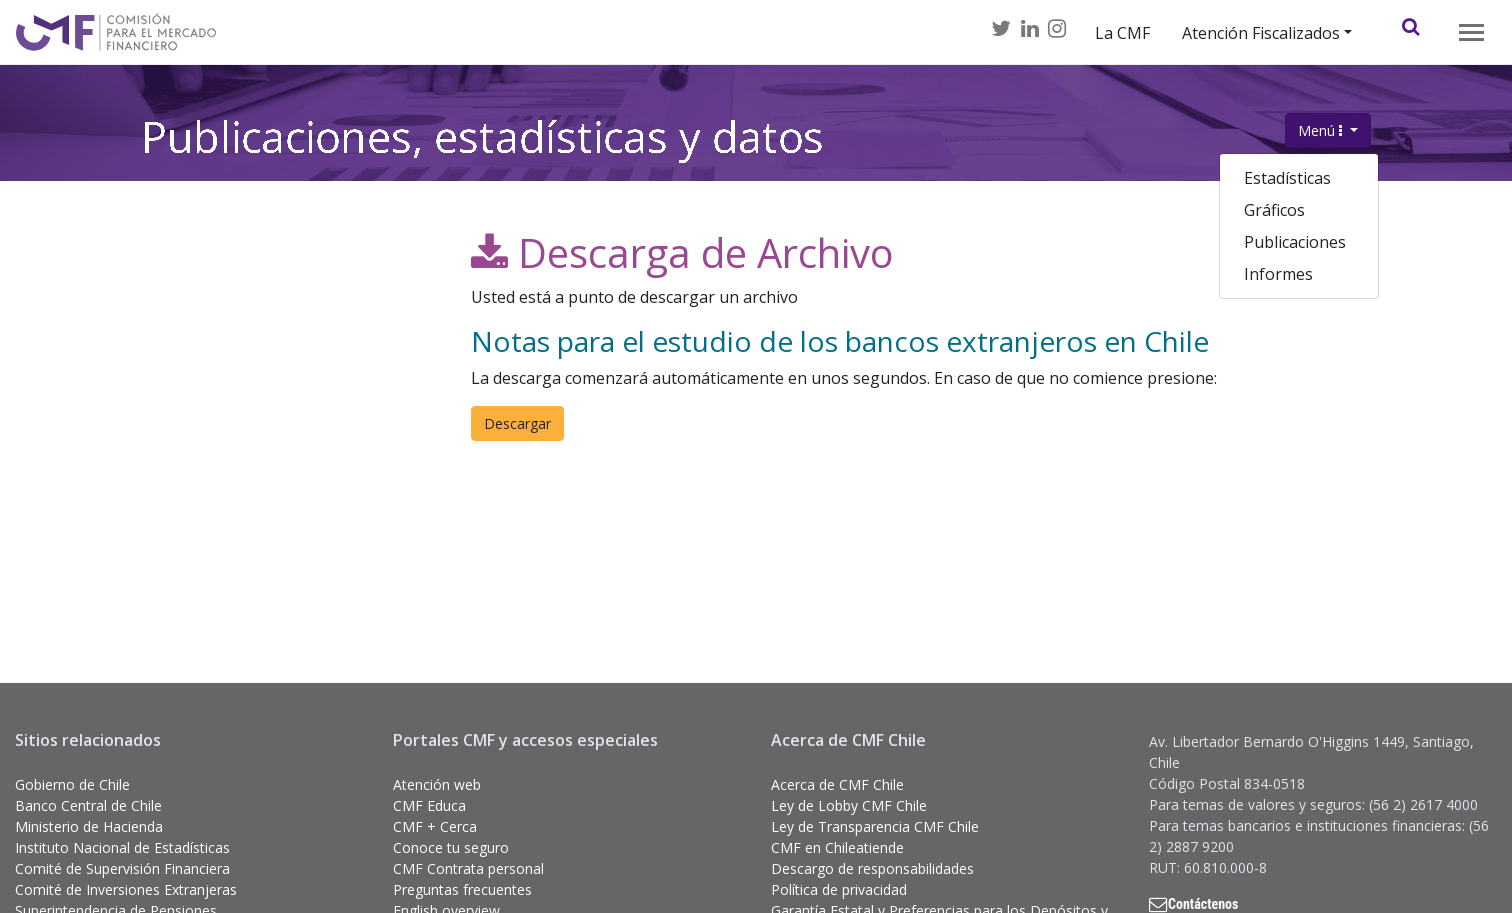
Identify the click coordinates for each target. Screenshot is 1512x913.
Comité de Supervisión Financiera (122, 868)
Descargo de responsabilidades (872, 868)
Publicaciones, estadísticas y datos (482, 149)
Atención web (437, 784)
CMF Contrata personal (468, 868)
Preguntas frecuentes (462, 889)
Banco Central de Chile (88, 805)
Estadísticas (1287, 178)
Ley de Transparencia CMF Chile (875, 826)
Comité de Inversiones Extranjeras (126, 889)
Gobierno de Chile (72, 784)
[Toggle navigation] (1471, 32)
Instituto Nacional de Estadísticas (122, 847)
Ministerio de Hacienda (89, 826)
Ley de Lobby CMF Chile (849, 805)
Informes (1278, 274)
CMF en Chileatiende (837, 847)
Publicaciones (1295, 242)
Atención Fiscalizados (1261, 33)
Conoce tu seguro (451, 847)
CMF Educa (429, 805)
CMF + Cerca (435, 826)
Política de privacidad (839, 889)
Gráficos (1274, 210)
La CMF (1122, 33)
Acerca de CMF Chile (837, 784)
